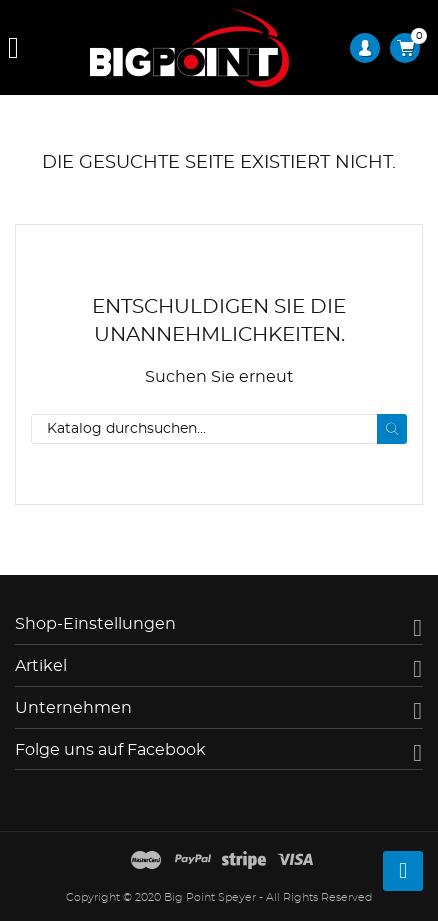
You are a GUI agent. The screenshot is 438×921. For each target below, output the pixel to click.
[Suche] (219, 429)
